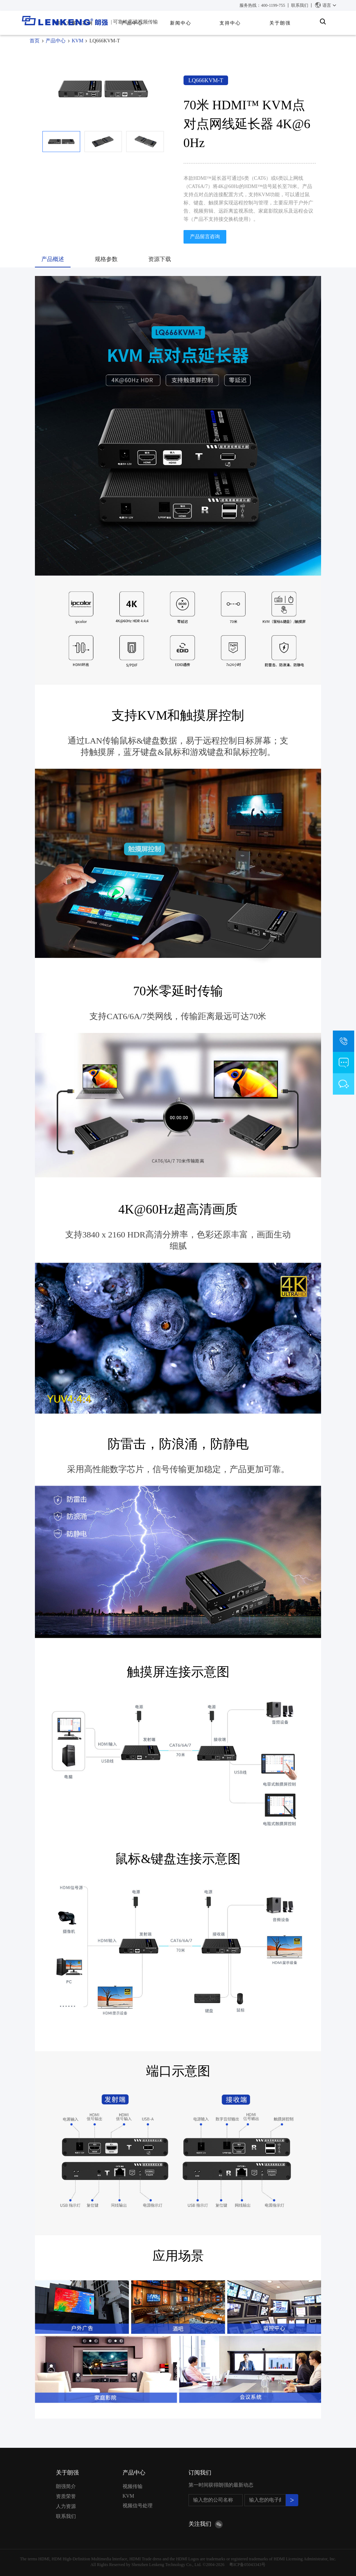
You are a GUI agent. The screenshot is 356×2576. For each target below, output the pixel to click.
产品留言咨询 (205, 236)
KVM (77, 40)
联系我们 (299, 5)
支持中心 (230, 23)
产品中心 (56, 40)
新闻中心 (180, 23)
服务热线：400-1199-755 (262, 5)
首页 (35, 40)
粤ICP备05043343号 (247, 2564)
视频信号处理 (138, 2505)
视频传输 (133, 2486)
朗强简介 (66, 2486)
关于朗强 (280, 23)
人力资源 (66, 2506)
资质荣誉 (66, 2496)
